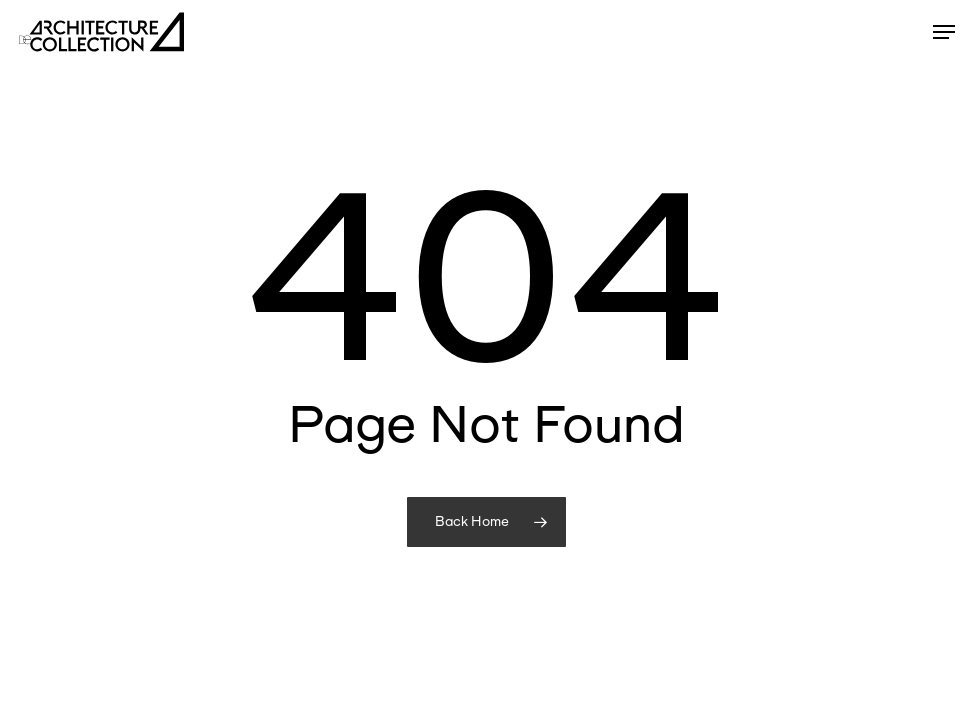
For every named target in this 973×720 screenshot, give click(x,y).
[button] (944, 32)
